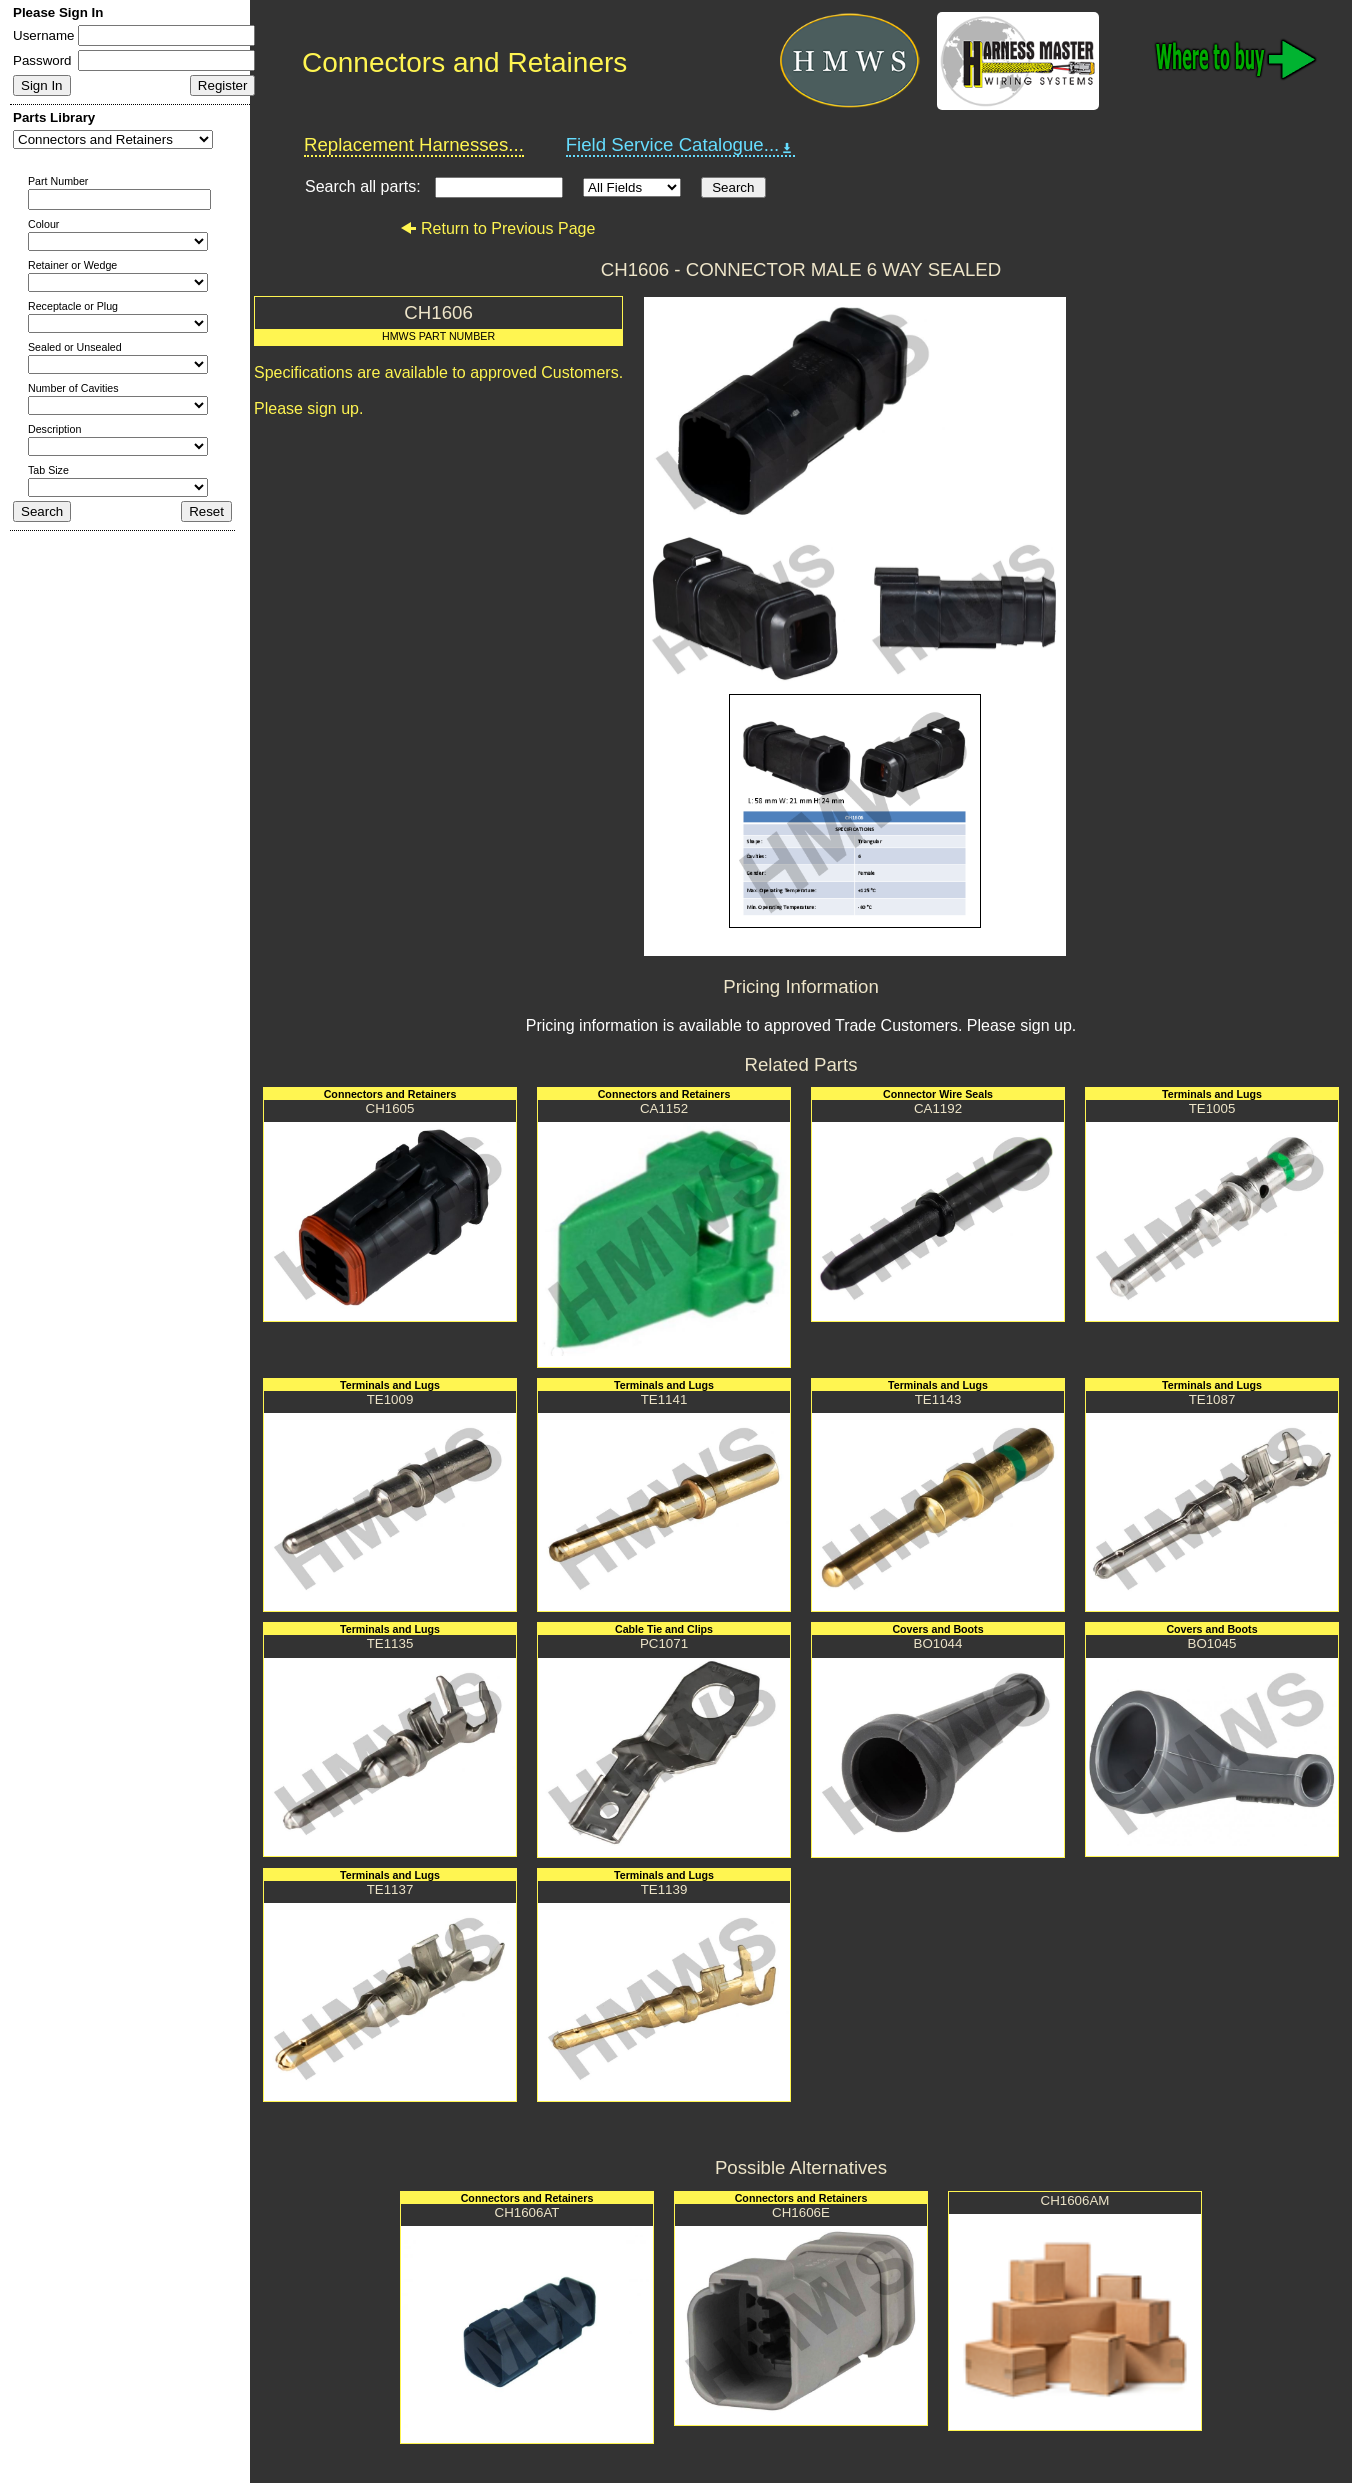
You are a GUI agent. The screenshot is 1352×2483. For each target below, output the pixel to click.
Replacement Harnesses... (414, 144)
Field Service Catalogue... (681, 145)
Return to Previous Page (497, 228)
